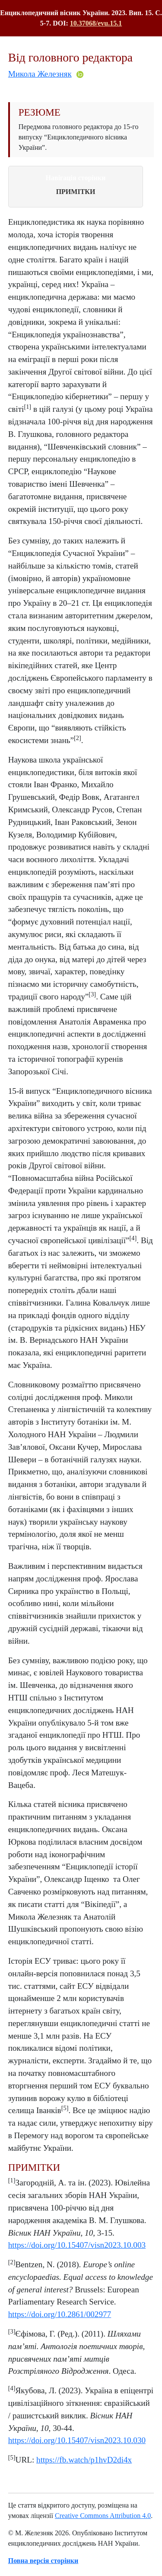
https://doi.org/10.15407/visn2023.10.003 (77, 2245)
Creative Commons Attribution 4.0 (103, 2515)
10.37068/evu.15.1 (96, 23)
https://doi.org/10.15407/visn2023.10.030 (77, 2440)
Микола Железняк (40, 73)
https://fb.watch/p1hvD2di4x (84, 2459)
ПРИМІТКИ (75, 191)
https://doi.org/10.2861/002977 (59, 2314)
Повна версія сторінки (43, 2560)
